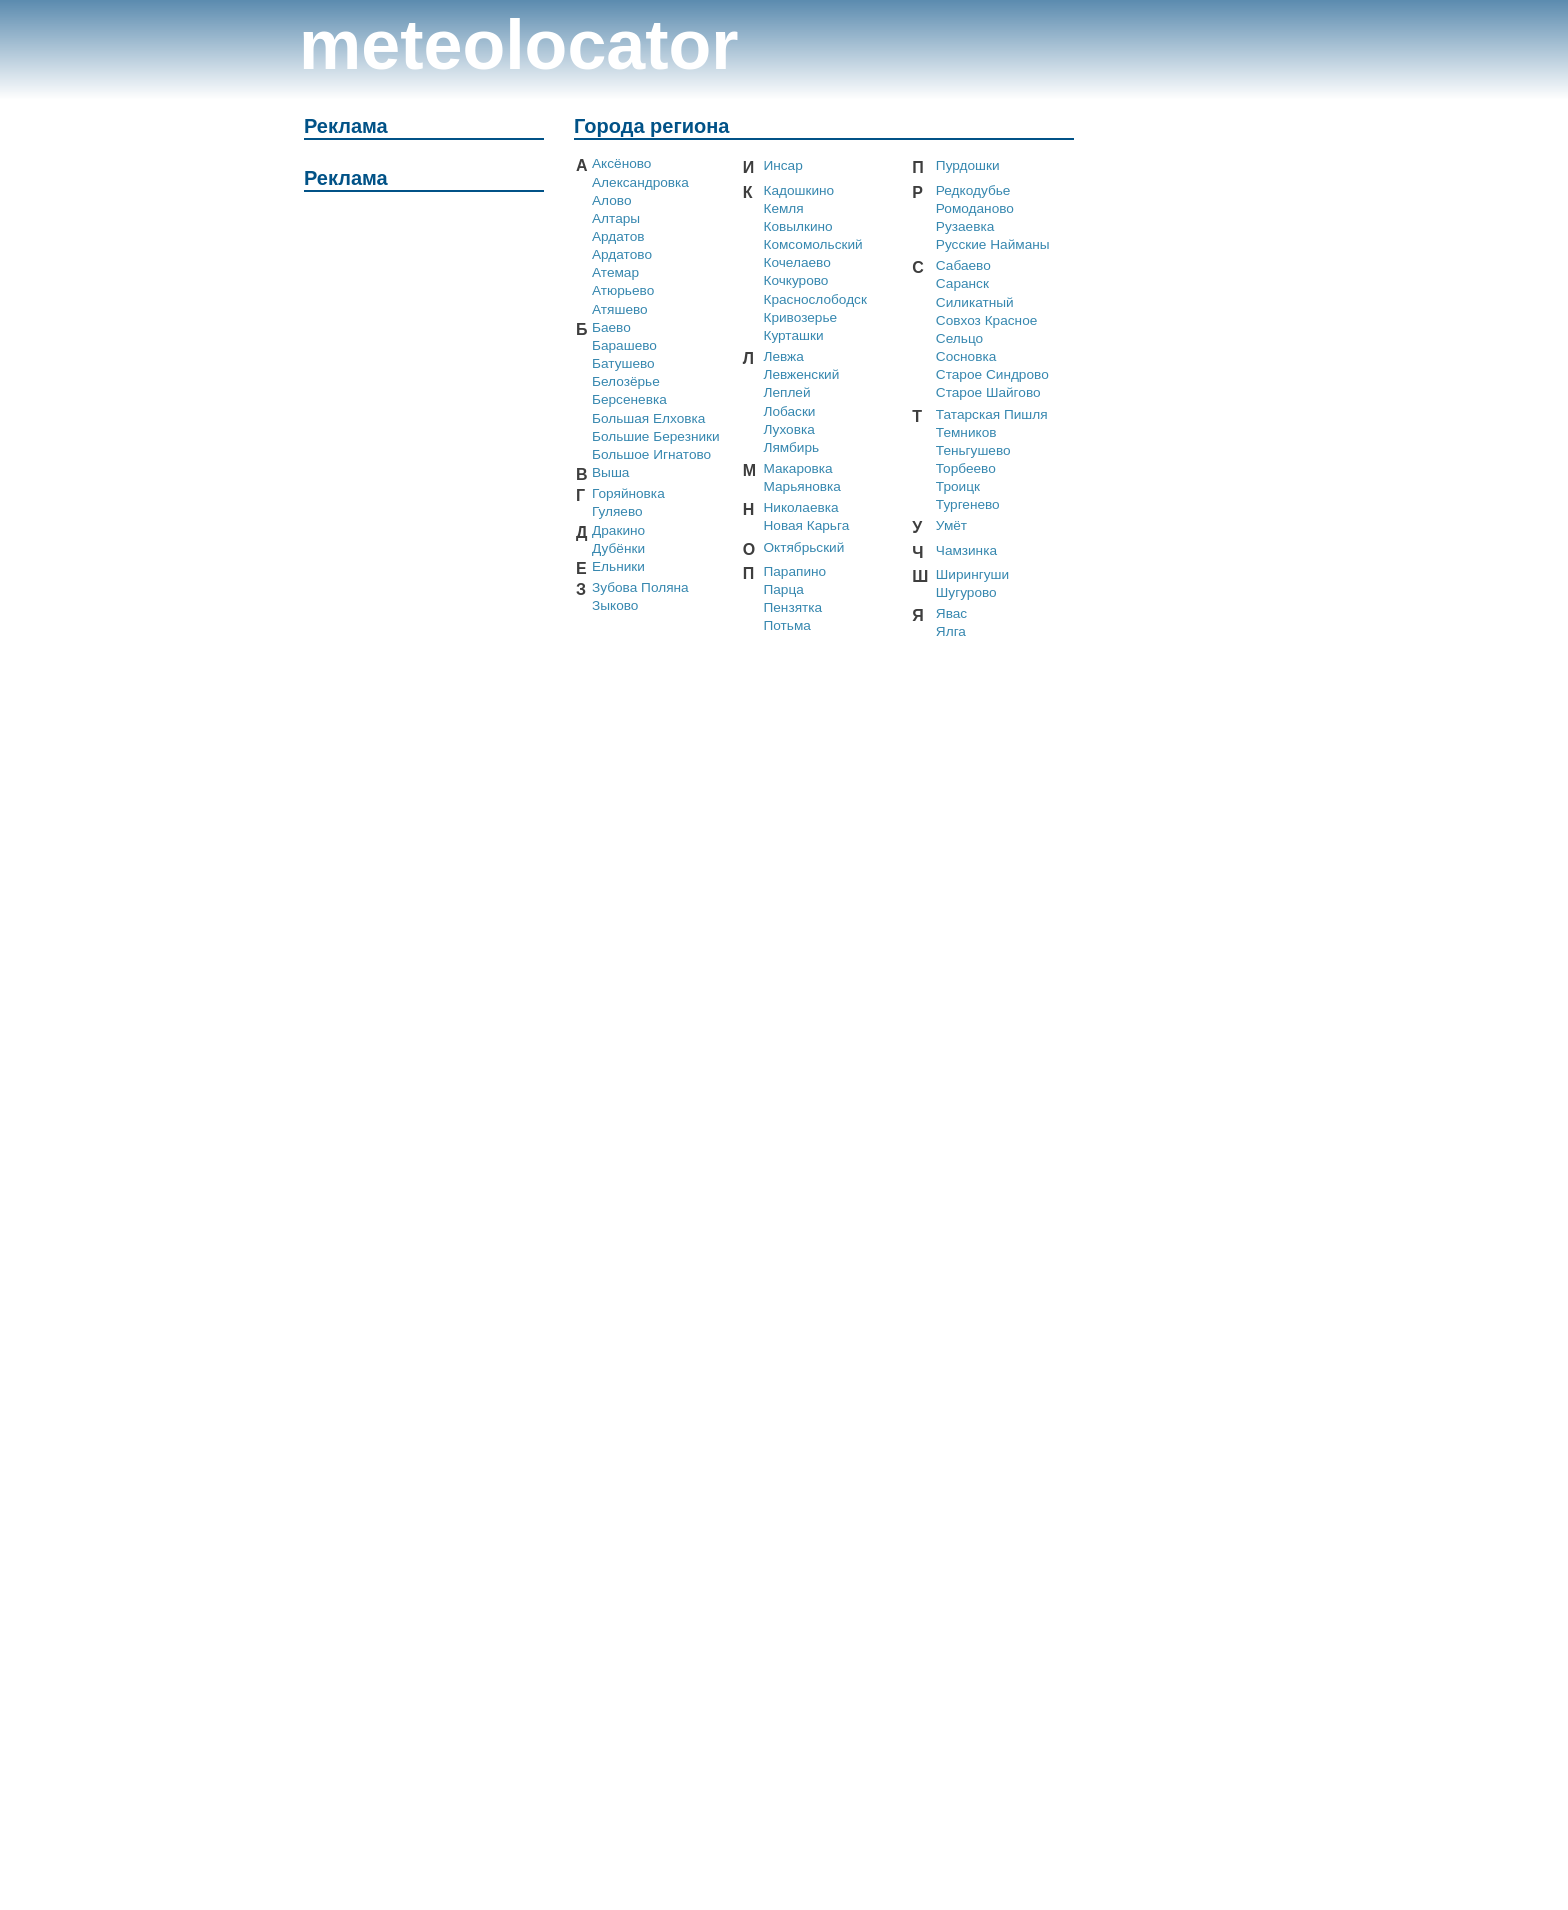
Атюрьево (623, 290)
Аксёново (621, 163)
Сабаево (963, 265)
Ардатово (622, 254)
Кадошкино (798, 190)
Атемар (615, 272)
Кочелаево (796, 262)
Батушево (623, 363)
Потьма (786, 625)
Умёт (951, 525)
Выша (610, 472)
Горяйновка (628, 493)
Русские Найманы (993, 244)
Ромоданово (975, 208)
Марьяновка (801, 486)
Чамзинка (966, 550)
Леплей (786, 392)
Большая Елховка (648, 418)
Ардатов (618, 236)
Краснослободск (814, 299)
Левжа (783, 356)
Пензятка (792, 607)
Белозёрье (626, 381)
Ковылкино (797, 226)
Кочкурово (795, 280)
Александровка (640, 182)
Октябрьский (803, 547)
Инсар (782, 165)
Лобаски (789, 411)
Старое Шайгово (988, 392)
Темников (966, 432)
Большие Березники (656, 436)
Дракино (618, 530)
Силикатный (975, 302)
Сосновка (966, 356)
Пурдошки (968, 165)
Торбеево (966, 468)
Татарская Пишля (992, 414)
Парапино (794, 571)
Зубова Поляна (640, 587)
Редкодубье (973, 190)
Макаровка (797, 468)
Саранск (962, 283)
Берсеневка (629, 399)
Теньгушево (973, 450)
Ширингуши (972, 574)
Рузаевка (965, 226)
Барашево (624, 345)
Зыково (615, 605)
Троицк (958, 486)
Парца (783, 589)
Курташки (793, 335)
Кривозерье (800, 317)
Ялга (951, 631)
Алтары (616, 218)
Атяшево (620, 309)
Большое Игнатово (651, 454)
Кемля (783, 208)
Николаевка (800, 507)
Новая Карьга (806, 525)
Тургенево (968, 504)
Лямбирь (791, 447)
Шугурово (966, 592)
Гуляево (617, 511)
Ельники (618, 566)
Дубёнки (618, 548)
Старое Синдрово (992, 374)
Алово (611, 200)
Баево (611, 327)
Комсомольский (812, 244)
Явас (951, 613)
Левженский (801, 374)
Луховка (788, 429)
